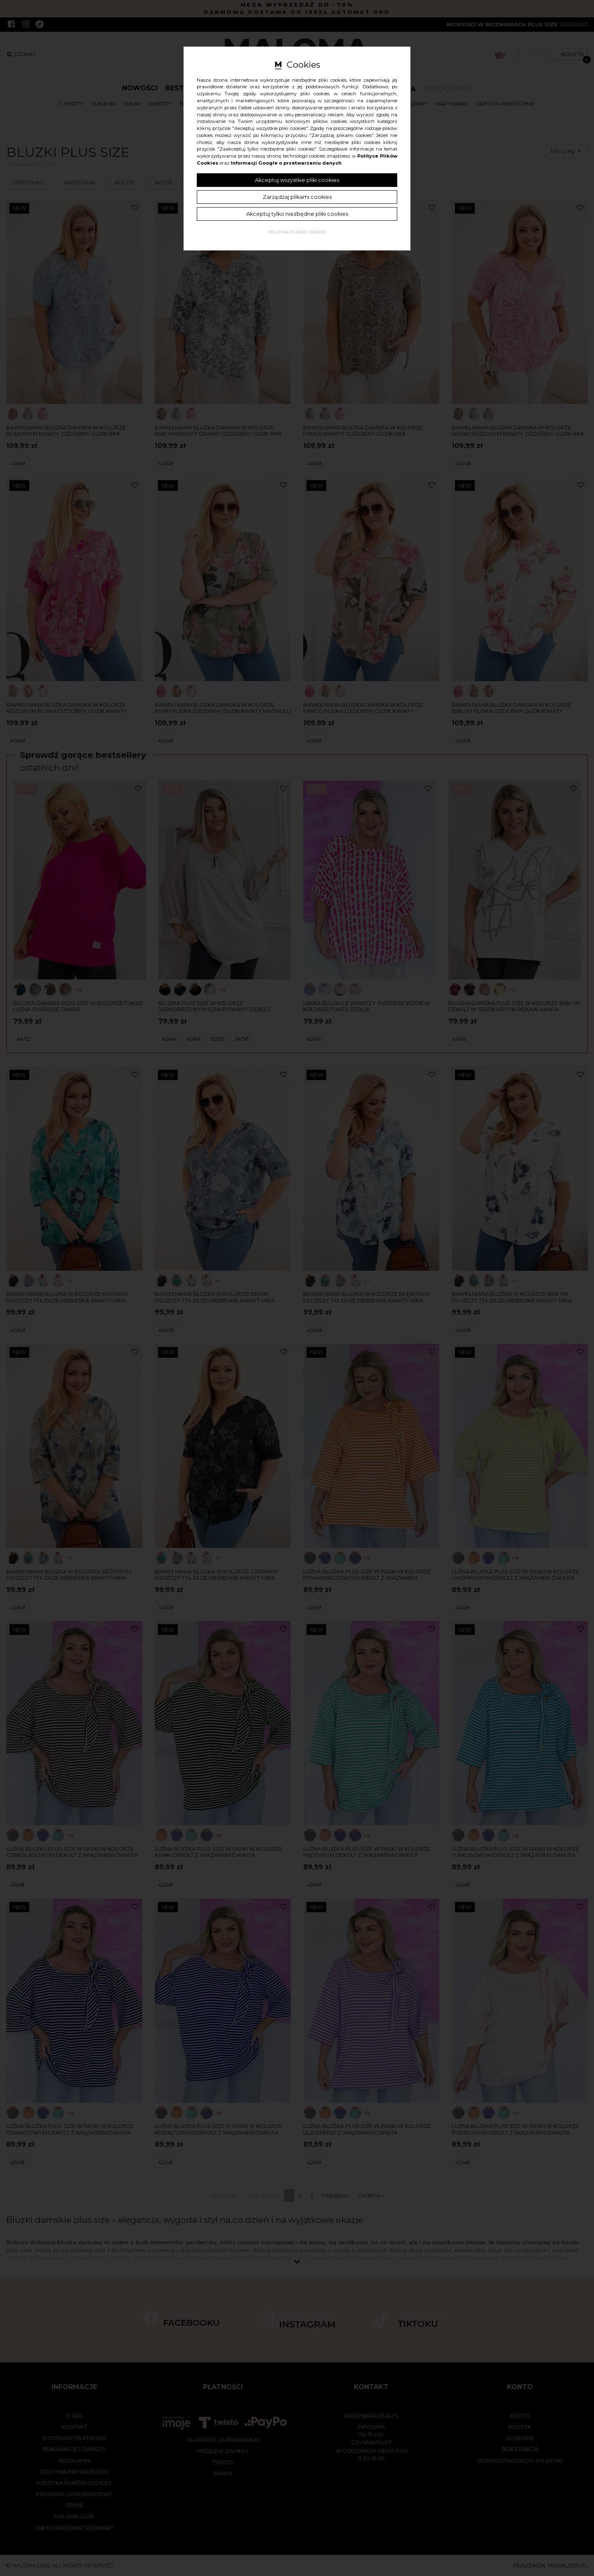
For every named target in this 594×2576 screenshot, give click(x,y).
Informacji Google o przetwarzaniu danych (286, 163)
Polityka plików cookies (297, 232)
